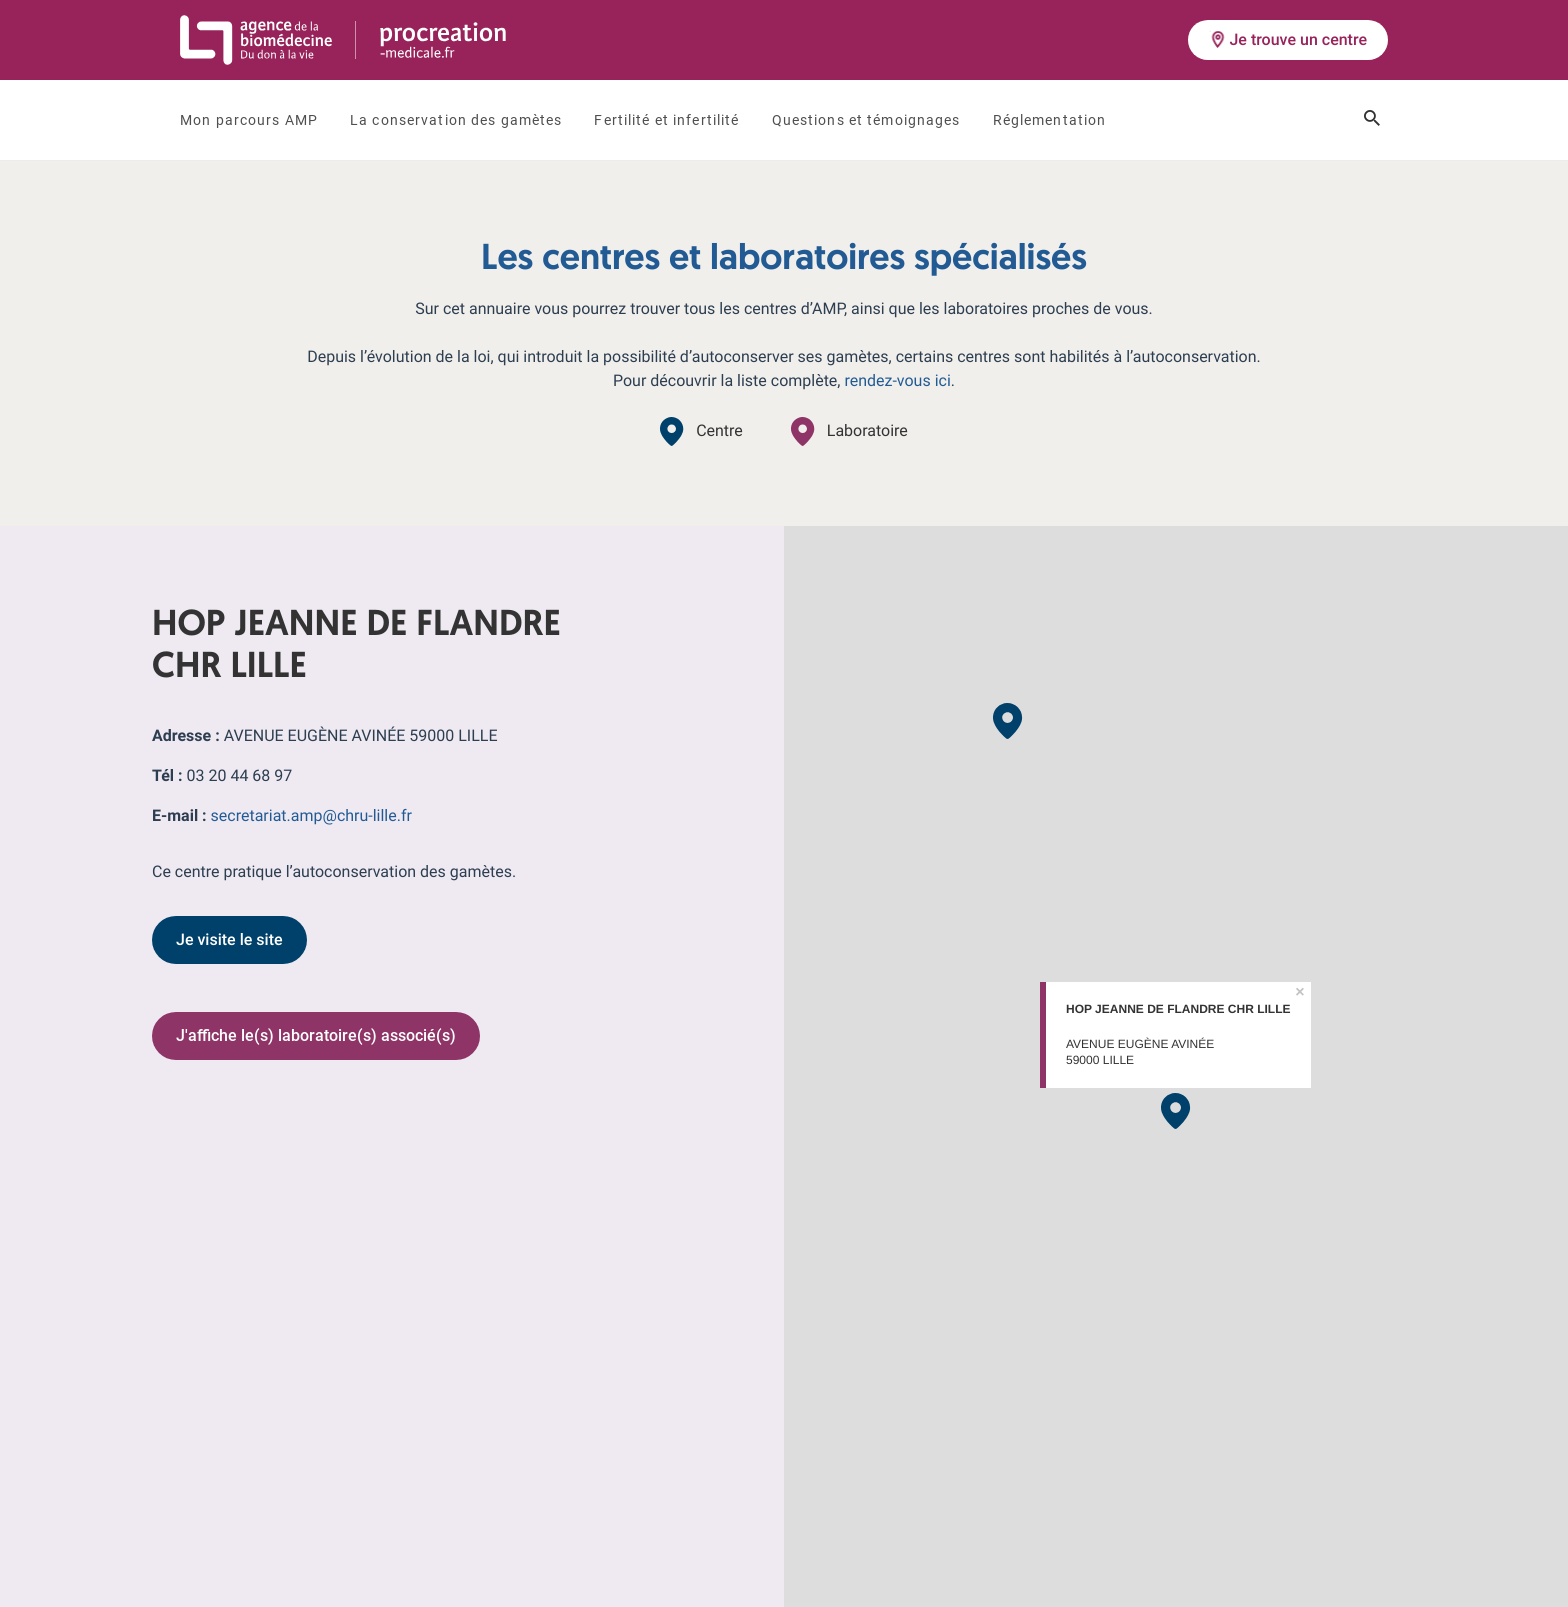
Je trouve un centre (1288, 39)
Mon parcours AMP (249, 120)
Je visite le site (229, 939)
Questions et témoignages (866, 120)
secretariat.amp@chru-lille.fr (311, 815)
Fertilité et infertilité (666, 120)
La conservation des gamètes (456, 120)
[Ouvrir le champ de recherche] (1372, 120)
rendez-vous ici (897, 380)
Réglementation (1050, 120)
